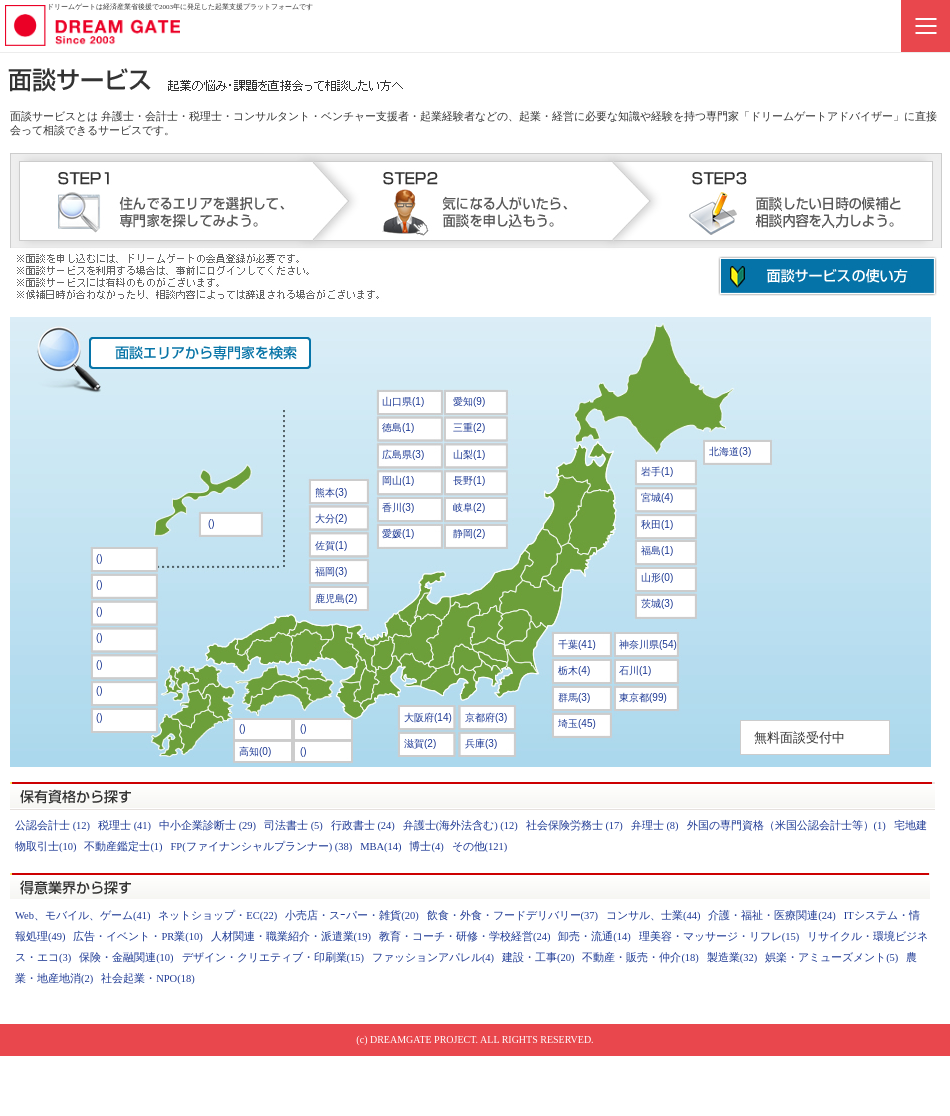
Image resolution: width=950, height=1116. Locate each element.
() (303, 728)
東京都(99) (643, 697)
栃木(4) (574, 670)
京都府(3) (486, 717)
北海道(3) (730, 451)
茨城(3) (657, 603)
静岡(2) (469, 533)
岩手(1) (657, 471)
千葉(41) (577, 644)
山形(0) (657, 577)
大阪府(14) (428, 717)
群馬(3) (574, 697)
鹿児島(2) (336, 598)
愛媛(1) (398, 533)
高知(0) (255, 751)
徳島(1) (398, 427)
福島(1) (657, 550)
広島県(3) (403, 454)
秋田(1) (657, 524)
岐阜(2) (469, 507)
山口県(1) (403, 401)
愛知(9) (469, 401)
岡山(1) (398, 480)
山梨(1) (469, 454)
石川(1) (635, 670)
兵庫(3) (481, 743)
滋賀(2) (420, 743)
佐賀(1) (331, 545)
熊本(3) (331, 492)
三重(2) (469, 427)
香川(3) (398, 507)
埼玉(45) (577, 723)
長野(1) (469, 480)
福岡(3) (331, 571)
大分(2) (331, 518)
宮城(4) (657, 497)
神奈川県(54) (648, 644)
